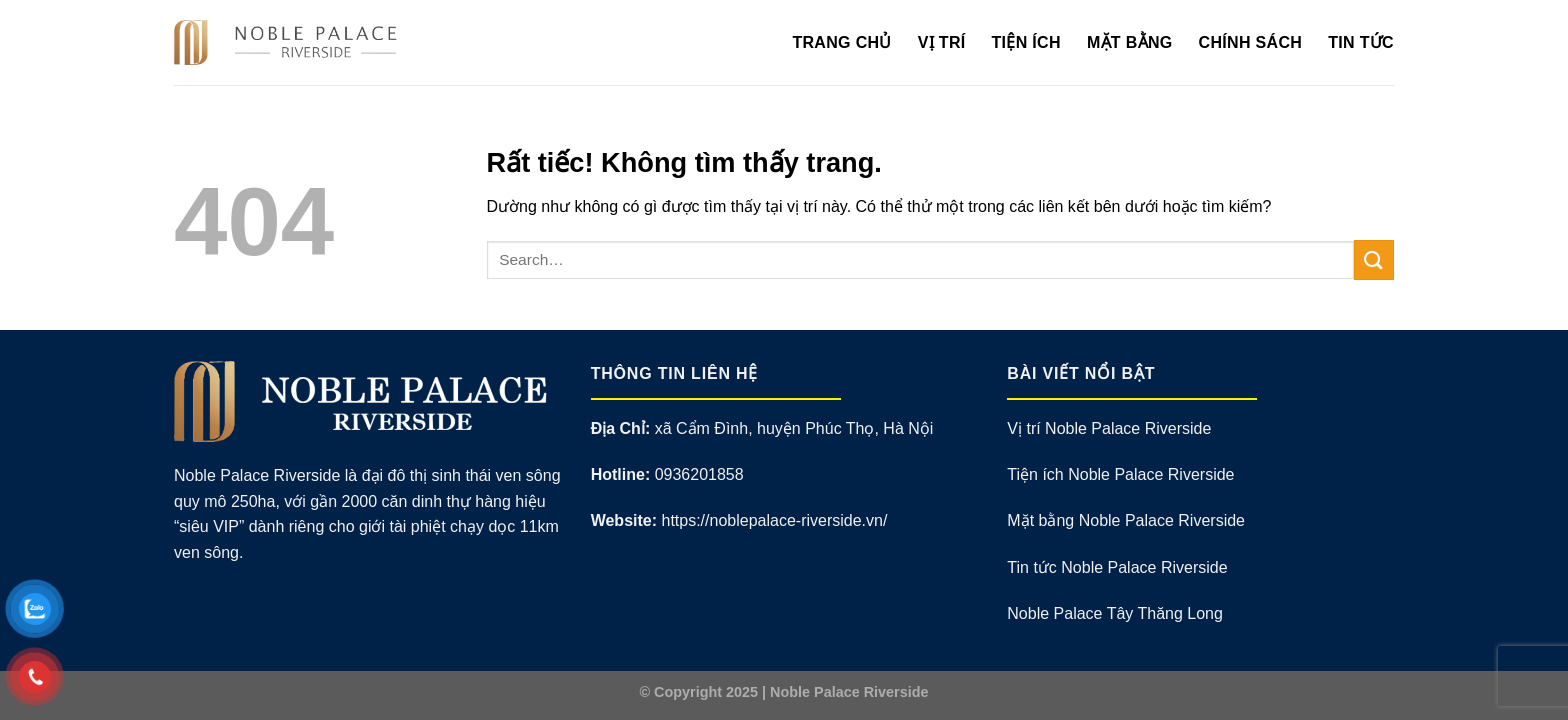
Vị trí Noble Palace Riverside (1109, 428)
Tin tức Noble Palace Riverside (1117, 567)
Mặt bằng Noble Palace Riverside (1126, 520)
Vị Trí (942, 42)
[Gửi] (1374, 259)
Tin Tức (1361, 42)
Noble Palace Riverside (849, 692)
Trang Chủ (841, 42)
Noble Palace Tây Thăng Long (1115, 613)
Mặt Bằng (1130, 42)
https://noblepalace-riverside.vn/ (774, 520)
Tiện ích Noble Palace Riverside (1120, 474)
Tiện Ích (1026, 42)
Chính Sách (1251, 42)
